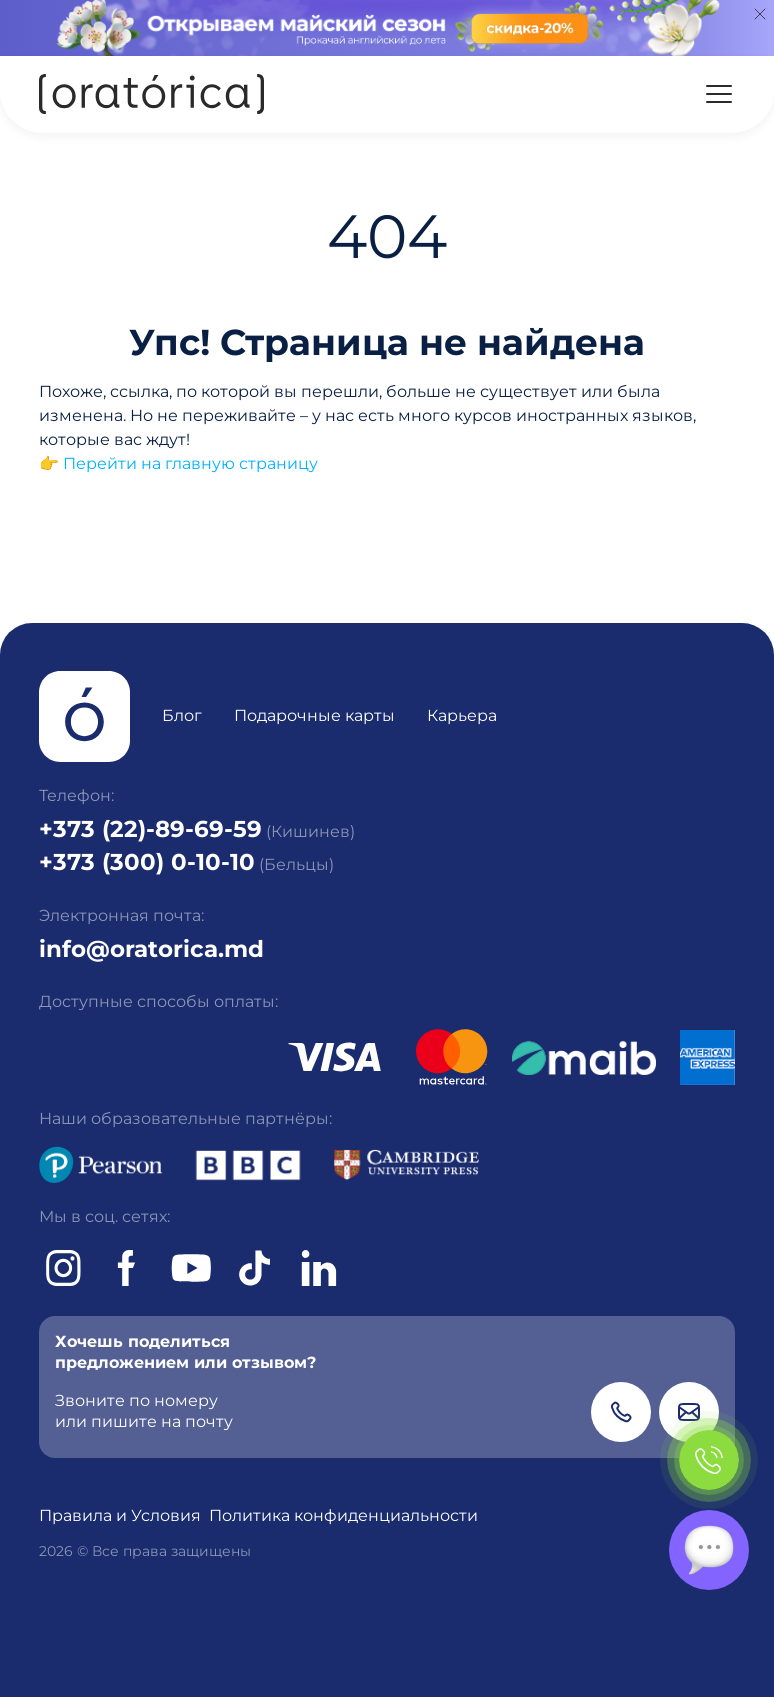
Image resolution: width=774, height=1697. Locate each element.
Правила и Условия (120, 1515)
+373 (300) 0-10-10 (147, 862)
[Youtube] (191, 1268)
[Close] (760, 14)
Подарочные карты (314, 715)
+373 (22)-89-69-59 (150, 829)
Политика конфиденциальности (343, 1515)
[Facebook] (127, 1268)
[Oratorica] (151, 94)
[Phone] (621, 1412)
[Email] (689, 1412)
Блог (182, 715)
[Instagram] (63, 1268)
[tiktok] (255, 1268)
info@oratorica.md (151, 949)
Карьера (462, 715)
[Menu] (719, 94)
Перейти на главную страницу (190, 463)
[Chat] (709, 1550)
